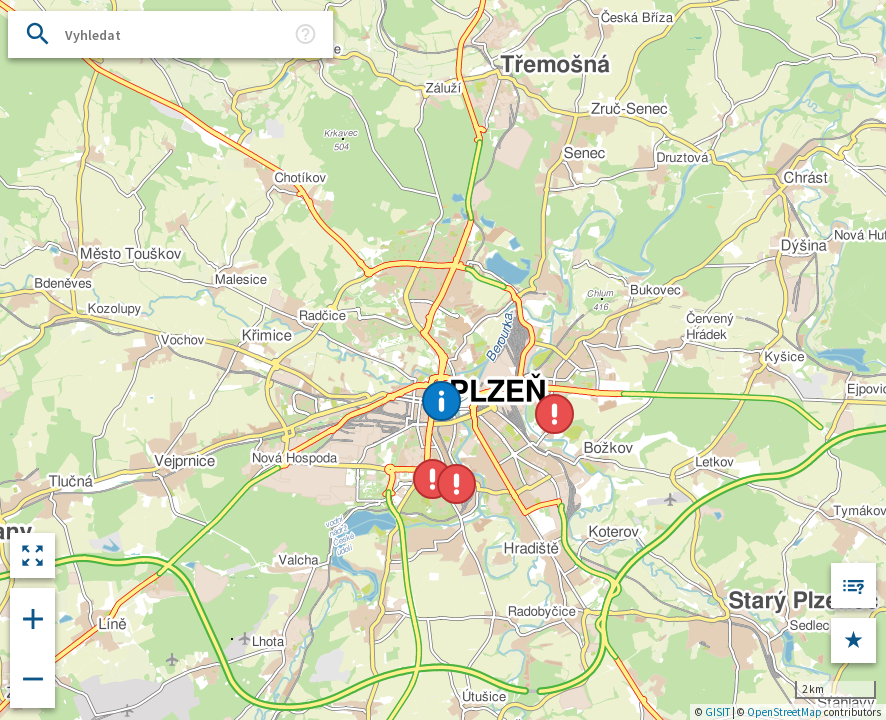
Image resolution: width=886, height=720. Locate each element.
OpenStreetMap (784, 712)
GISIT (717, 712)
